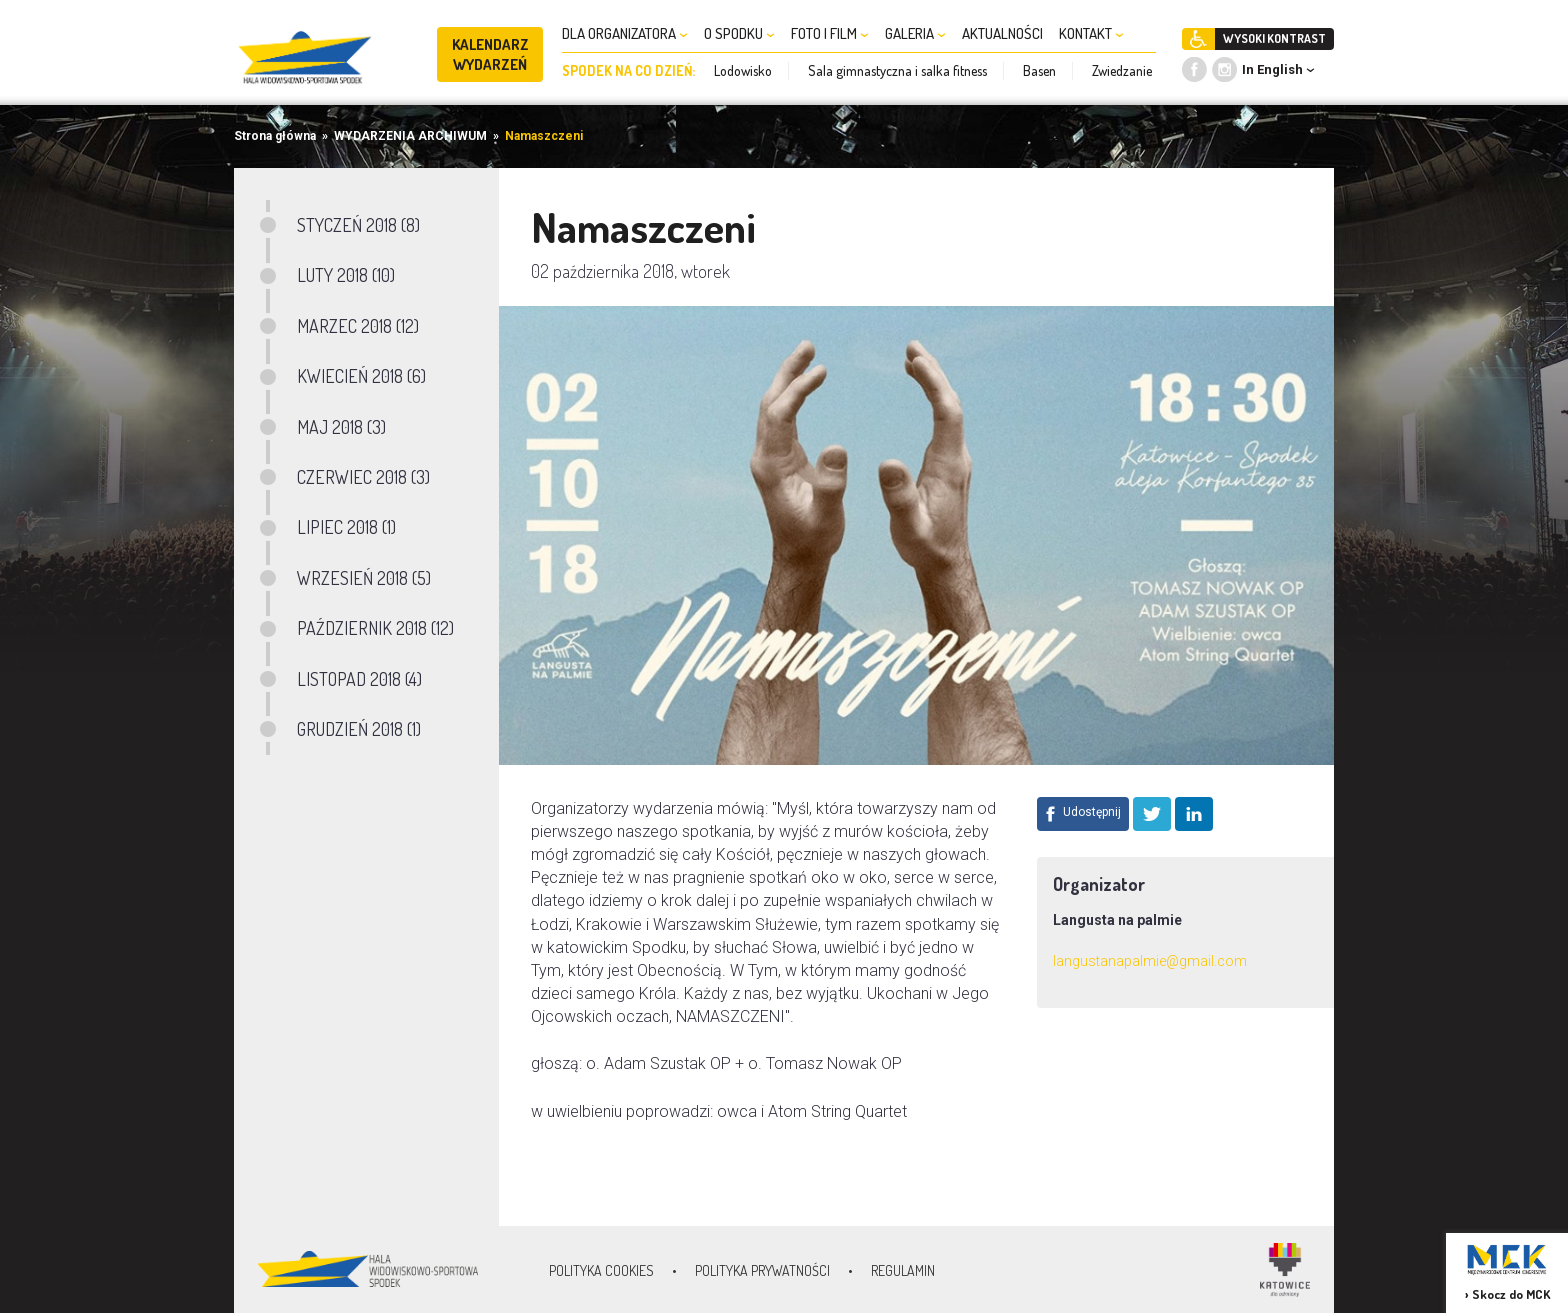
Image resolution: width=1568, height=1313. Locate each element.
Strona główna (275, 136)
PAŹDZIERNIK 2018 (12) (375, 628)
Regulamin (903, 1270)
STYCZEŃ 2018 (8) (358, 225)
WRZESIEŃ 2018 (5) (364, 578)
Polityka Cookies (601, 1270)
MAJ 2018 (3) (341, 427)
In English (1272, 69)
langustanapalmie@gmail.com (1150, 961)
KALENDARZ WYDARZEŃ (490, 54)
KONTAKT (1091, 33)
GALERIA (915, 33)
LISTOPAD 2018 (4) (359, 679)
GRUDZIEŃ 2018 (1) (359, 729)
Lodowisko (743, 70)
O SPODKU (739, 33)
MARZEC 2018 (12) (358, 326)
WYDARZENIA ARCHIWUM (410, 136)
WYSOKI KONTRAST (1274, 38)
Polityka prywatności (762, 1270)
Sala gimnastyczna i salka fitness (897, 70)
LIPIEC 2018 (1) (346, 527)
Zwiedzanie (1122, 70)
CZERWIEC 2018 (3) (363, 477)
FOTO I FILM (830, 33)
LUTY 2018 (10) (346, 275)
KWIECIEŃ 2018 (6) (361, 376)
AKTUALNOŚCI (1002, 33)
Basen (1039, 70)
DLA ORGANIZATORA (625, 33)
